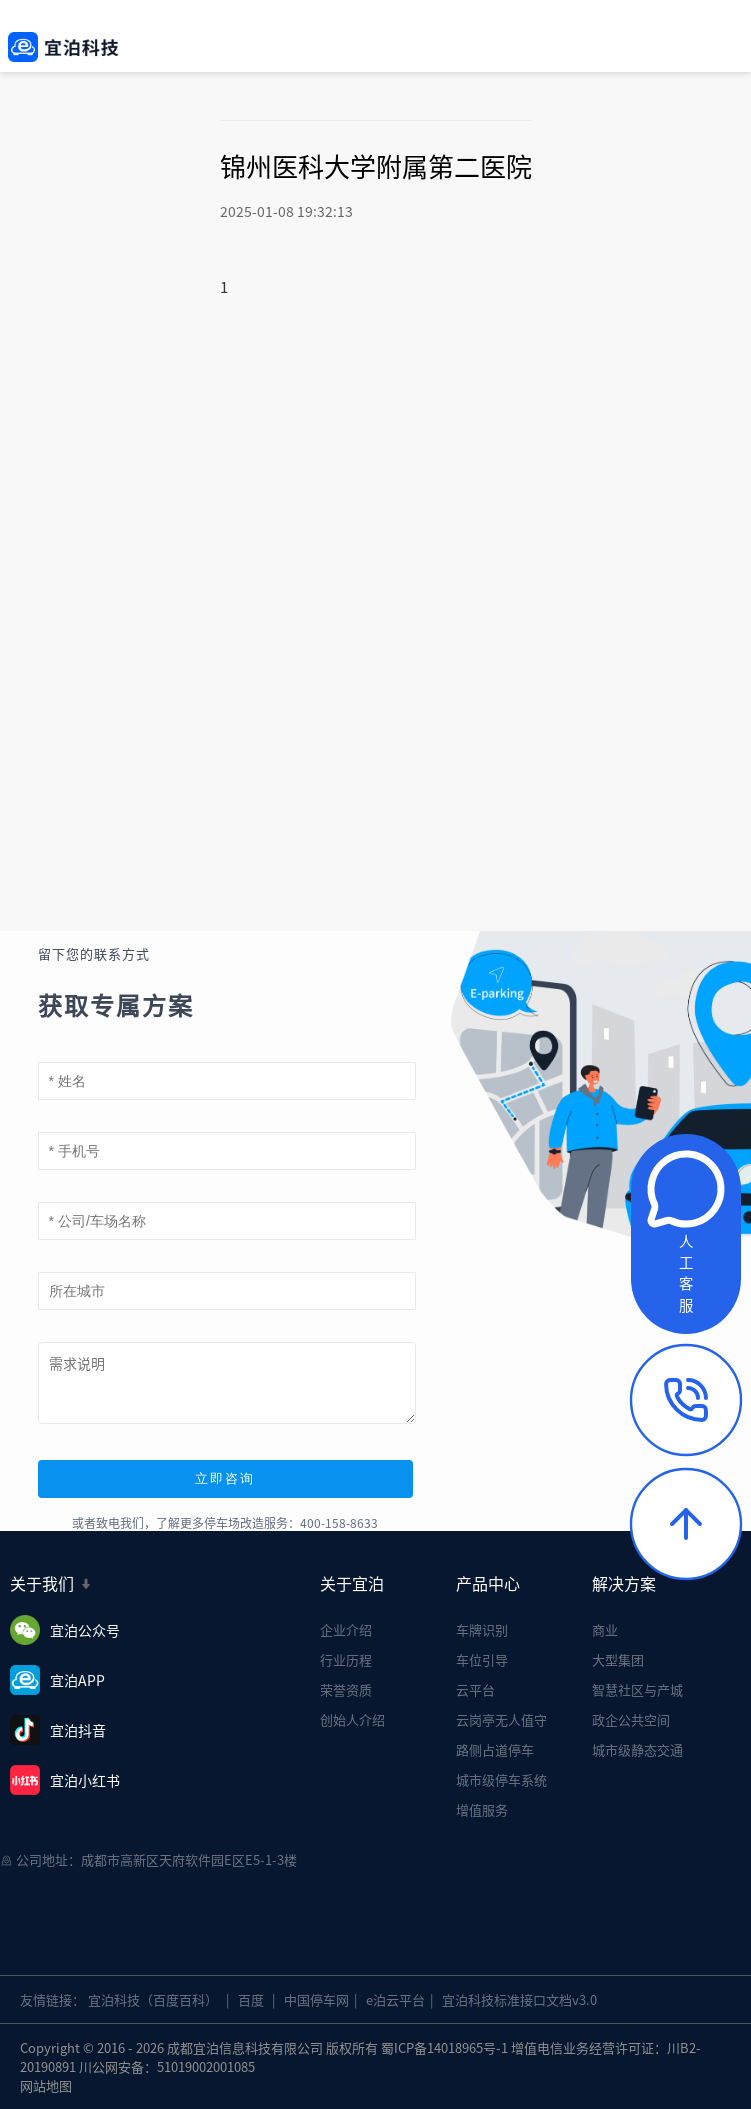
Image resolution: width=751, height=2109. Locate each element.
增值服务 (482, 1809)
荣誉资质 (346, 1689)
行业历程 (346, 1659)
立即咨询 (225, 1478)
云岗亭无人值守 (501, 1719)
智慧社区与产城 (637, 1689)
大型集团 (618, 1659)
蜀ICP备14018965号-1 (444, 2047)
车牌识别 (482, 1629)
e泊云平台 (395, 1999)
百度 (251, 1999)
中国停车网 (316, 1999)
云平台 (475, 1689)
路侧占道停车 (495, 1749)
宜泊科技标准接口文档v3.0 (519, 1999)
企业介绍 (346, 1629)
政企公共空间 (631, 1719)
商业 (605, 1629)
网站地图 (46, 2085)
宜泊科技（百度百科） (153, 1999)
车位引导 (482, 1659)
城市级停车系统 (501, 1779)
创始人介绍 (352, 1719)
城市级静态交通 (637, 1749)
